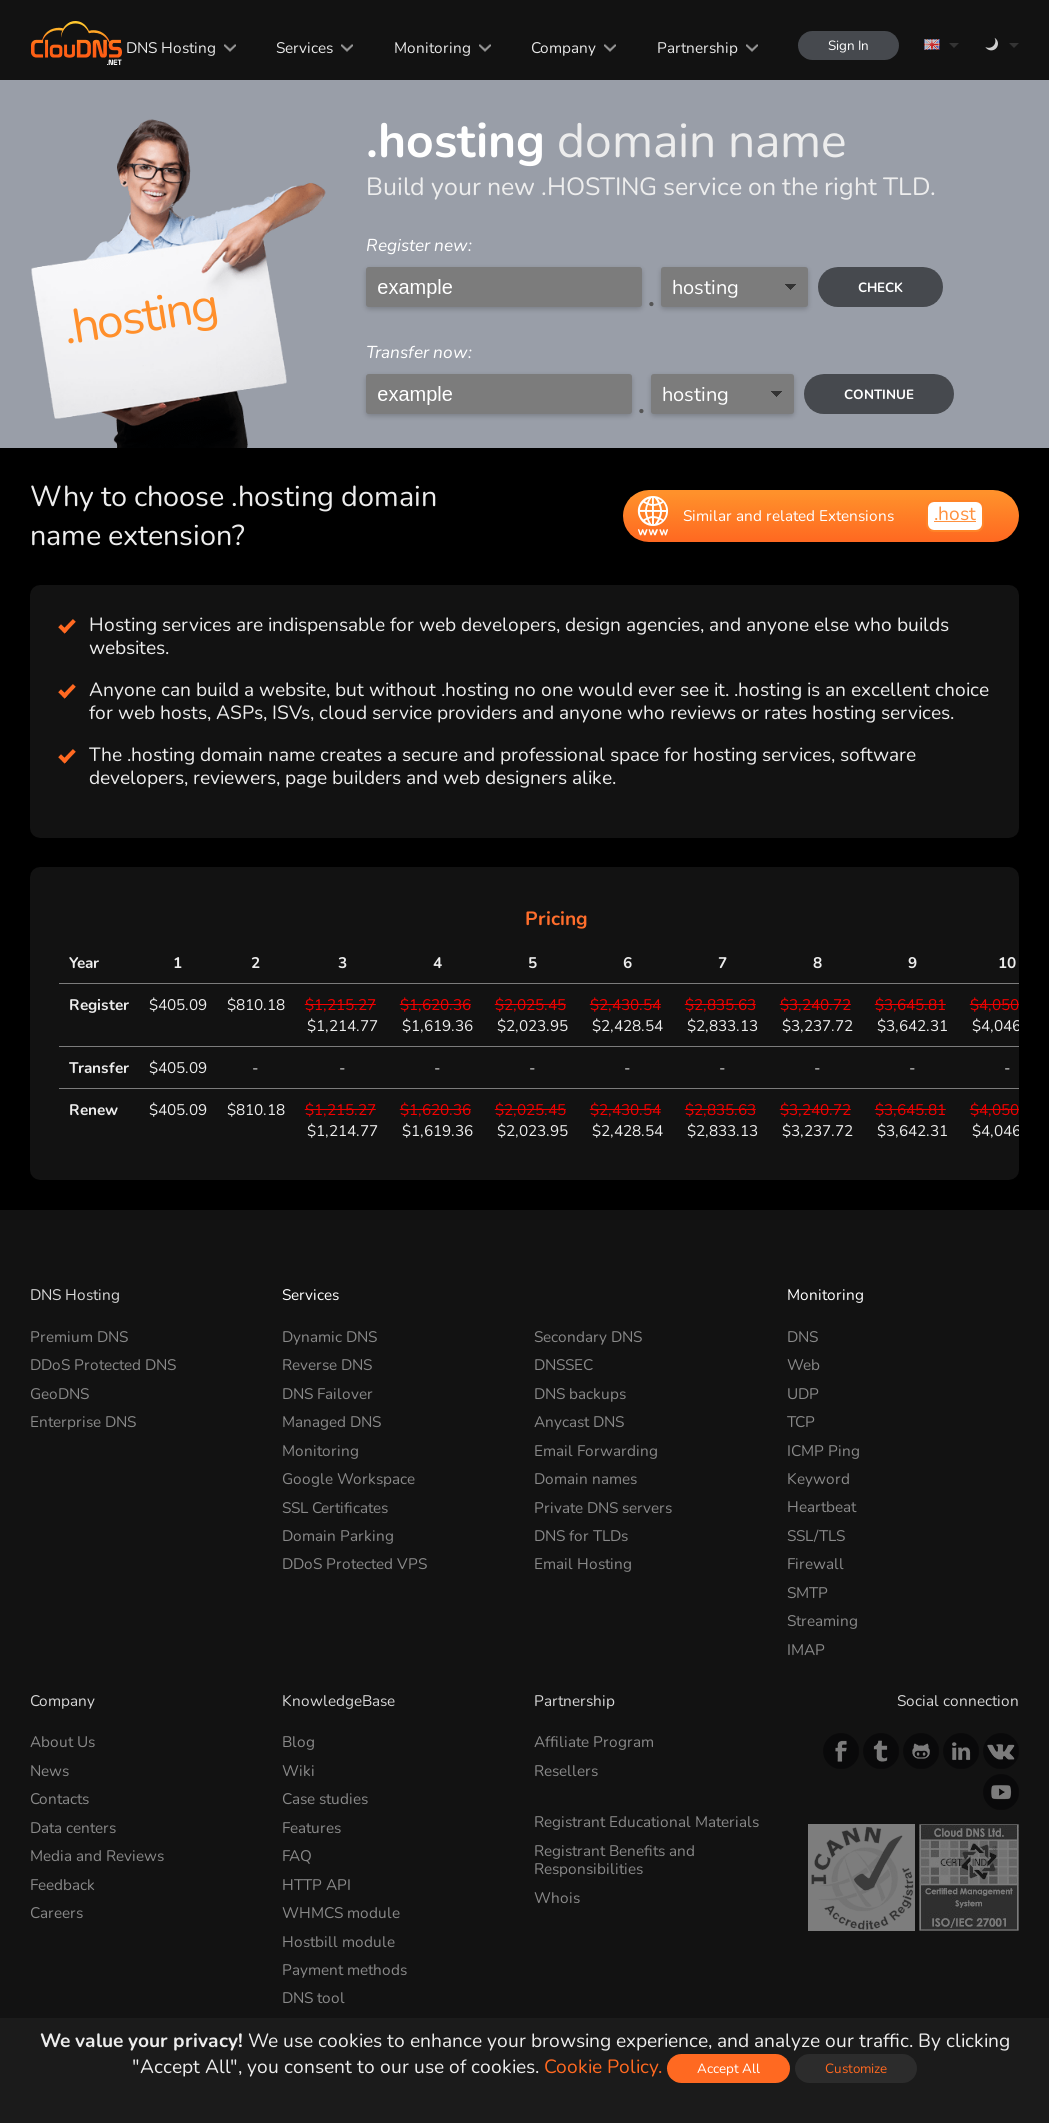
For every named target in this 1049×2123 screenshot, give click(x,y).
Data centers (73, 1827)
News (49, 1770)
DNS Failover (327, 1393)
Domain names (585, 1478)
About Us (62, 1741)
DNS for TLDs (581, 1535)
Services (304, 47)
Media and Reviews (97, 1855)
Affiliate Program (594, 1741)
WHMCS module (341, 1912)
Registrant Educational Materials (646, 1821)
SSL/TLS (816, 1535)
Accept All (728, 2068)
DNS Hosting (171, 47)
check (880, 287)
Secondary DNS (588, 1336)
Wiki (298, 1770)
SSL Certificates (335, 1506)
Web (803, 1364)
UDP (803, 1393)
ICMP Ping (823, 1450)
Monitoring (432, 47)
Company (563, 47)
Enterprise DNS (83, 1421)
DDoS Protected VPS (354, 1563)
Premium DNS (79, 1336)
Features (311, 1827)
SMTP (807, 1592)
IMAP (806, 1649)
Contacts (59, 1798)
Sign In (848, 45)
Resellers (566, 1770)
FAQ (297, 1855)
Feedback (62, 1884)
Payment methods (344, 1969)
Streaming (822, 1620)
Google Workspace (348, 1478)
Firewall (815, 1563)
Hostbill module (338, 1940)
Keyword (818, 1478)
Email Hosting (583, 1563)
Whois (557, 1897)
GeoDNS (59, 1393)
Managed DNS (331, 1421)
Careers (56, 1912)
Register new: (419, 245)
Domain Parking (338, 1535)
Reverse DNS (327, 1364)
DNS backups (580, 1393)
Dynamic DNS (329, 1336)
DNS (802, 1336)
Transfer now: (419, 352)
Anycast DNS (579, 1421)
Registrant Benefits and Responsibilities (614, 1859)
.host (955, 514)
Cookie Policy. (603, 2067)
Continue (879, 394)
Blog (298, 1741)
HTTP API (316, 1884)
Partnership (697, 47)
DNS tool (313, 1997)
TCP (801, 1421)
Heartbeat (821, 1506)
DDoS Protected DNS (103, 1364)
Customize (856, 2068)
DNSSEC (563, 1364)
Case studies (325, 1798)
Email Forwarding (596, 1450)
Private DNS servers (603, 1506)
